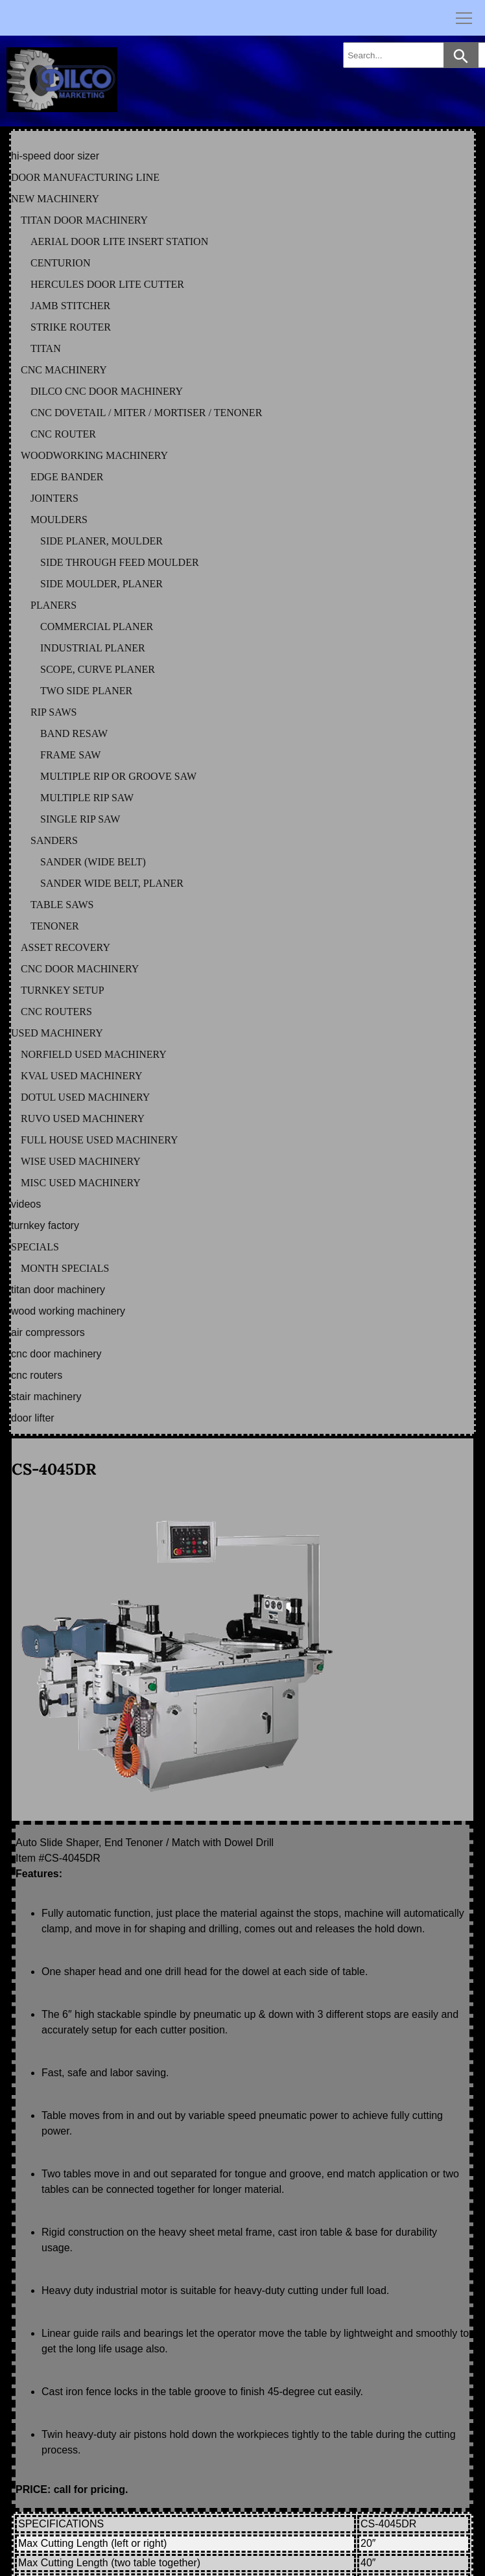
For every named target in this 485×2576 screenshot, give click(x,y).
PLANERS (53, 605)
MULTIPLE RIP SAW (87, 797)
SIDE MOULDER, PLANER (101, 583)
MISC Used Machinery (81, 1182)
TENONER (54, 925)
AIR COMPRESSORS (48, 1332)
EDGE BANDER (66, 476)
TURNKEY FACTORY (45, 1225)
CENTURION (60, 262)
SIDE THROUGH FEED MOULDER (119, 562)
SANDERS (54, 840)
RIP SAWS (53, 712)
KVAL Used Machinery (82, 1075)
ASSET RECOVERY (65, 947)
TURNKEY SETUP (62, 990)
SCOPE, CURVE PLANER (97, 669)
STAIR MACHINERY (46, 1396)
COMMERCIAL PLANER (96, 626)
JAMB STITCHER (70, 305)
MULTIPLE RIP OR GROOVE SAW (118, 776)
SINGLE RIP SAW (80, 819)
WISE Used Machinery (81, 1161)
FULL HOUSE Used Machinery (99, 1139)
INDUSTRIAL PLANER (92, 647)
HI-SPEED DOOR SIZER (55, 155)
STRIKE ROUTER (70, 327)
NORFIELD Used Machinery (94, 1054)
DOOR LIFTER (32, 1417)
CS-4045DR (54, 1469)
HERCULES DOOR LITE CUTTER (107, 284)
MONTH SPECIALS (65, 1268)
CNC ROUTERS (56, 1011)
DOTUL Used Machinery (85, 1097)
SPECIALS (35, 1246)
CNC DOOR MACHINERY (80, 968)
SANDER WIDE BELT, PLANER (111, 883)
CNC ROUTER (63, 433)
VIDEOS (26, 1204)
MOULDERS (59, 519)
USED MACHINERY (57, 1032)
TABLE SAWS (61, 904)
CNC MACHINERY (64, 369)
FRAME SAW (70, 754)
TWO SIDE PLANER (86, 690)
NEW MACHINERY (55, 198)
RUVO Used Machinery (83, 1118)
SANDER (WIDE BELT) (93, 861)
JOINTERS (54, 498)
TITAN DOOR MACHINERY (84, 220)
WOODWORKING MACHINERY (94, 455)
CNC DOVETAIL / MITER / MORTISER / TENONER (146, 412)
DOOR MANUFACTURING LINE (85, 177)
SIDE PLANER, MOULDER (101, 540)
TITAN (45, 348)
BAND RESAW (74, 733)
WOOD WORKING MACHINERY (68, 1311)
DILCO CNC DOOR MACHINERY (106, 391)
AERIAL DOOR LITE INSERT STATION (119, 241)
